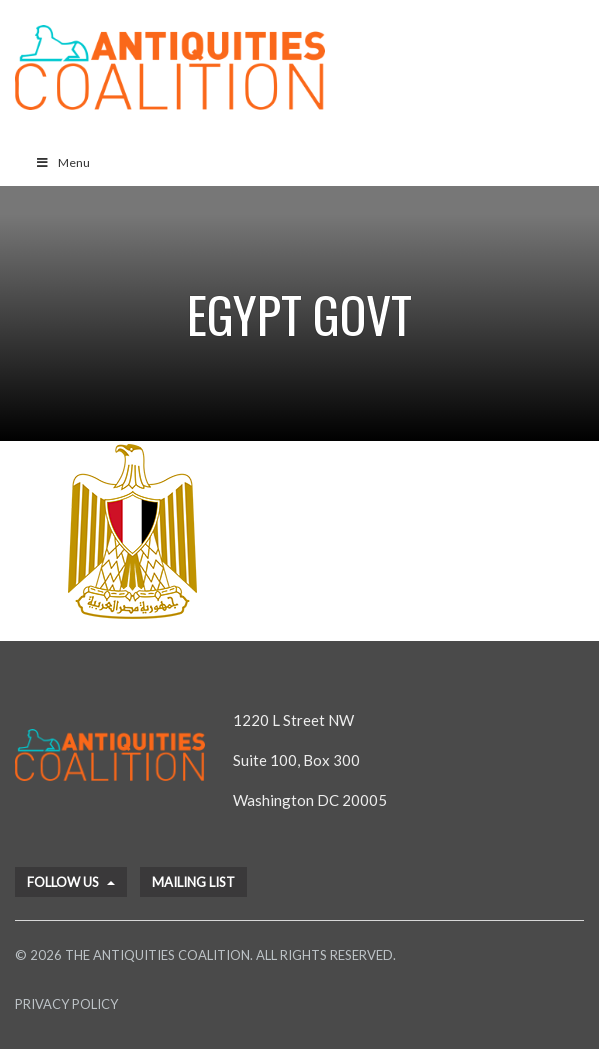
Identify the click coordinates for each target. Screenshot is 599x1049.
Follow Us (71, 882)
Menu (62, 162)
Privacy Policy (66, 1004)
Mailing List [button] (193, 882)
